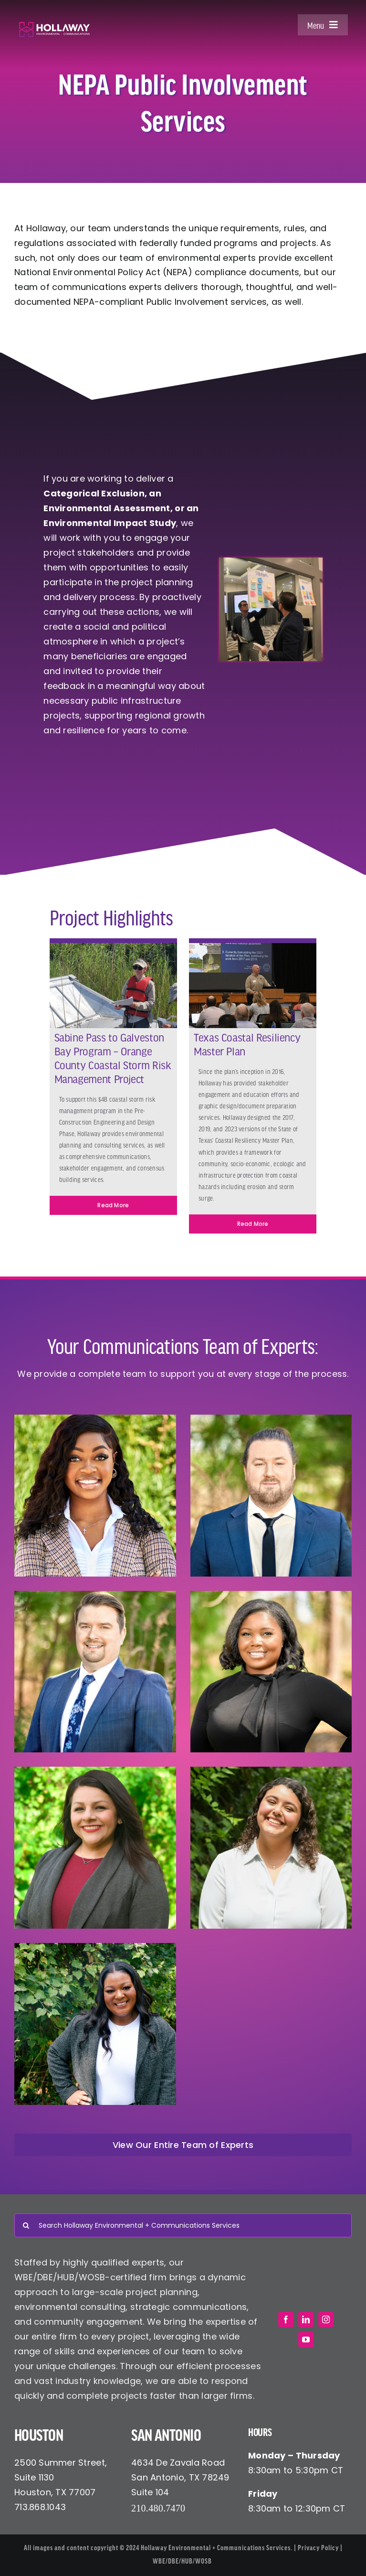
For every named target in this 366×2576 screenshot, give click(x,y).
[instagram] (326, 2319)
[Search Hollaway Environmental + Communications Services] (183, 2225)
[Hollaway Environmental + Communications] (54, 26)
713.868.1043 (40, 2507)
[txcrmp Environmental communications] (252, 947)
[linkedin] (306, 2319)
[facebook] (285, 2319)
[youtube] (306, 2339)
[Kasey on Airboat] (113, 947)
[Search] (26, 2225)
